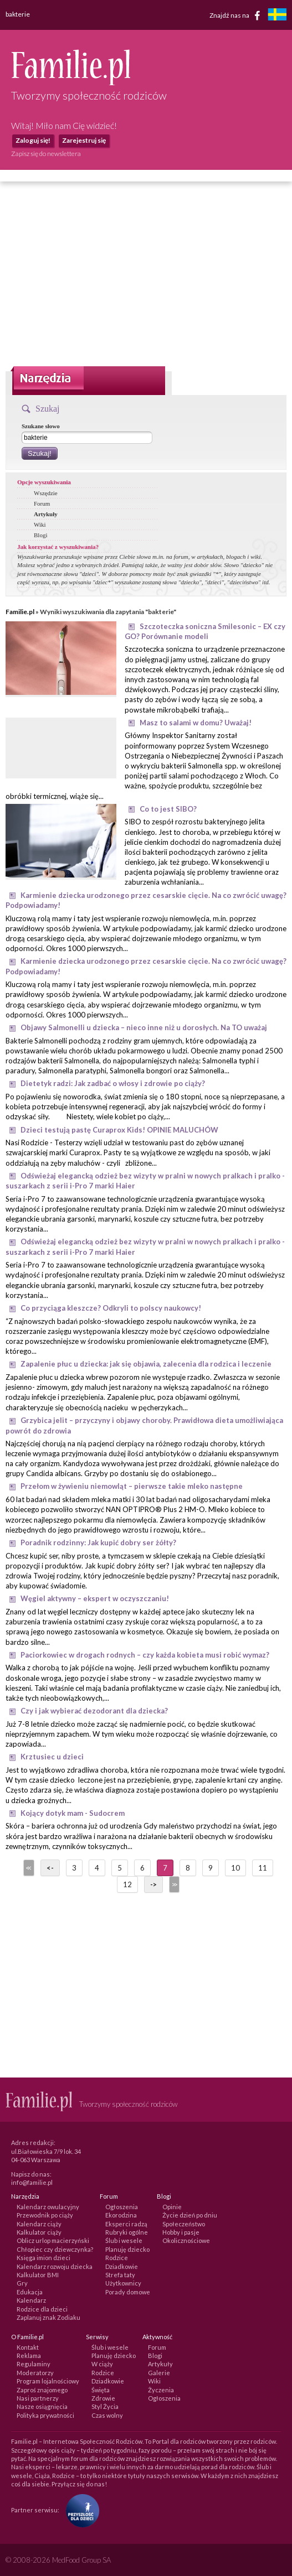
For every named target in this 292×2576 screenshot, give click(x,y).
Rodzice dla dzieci (42, 2309)
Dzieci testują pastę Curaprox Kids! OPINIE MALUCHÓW (119, 1129)
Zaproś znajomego (42, 2389)
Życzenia (161, 2389)
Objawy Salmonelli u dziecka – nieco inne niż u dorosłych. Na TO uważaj (144, 1027)
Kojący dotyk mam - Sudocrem (73, 1813)
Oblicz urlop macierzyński (53, 2240)
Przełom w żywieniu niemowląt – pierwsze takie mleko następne (132, 1486)
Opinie (172, 2206)
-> (153, 1884)
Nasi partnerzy (38, 2398)
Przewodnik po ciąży (45, 2215)
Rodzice (116, 2257)
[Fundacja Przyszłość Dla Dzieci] (79, 2509)
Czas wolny (107, 2415)
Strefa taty (120, 2274)
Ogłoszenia (121, 2206)
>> (173, 1884)
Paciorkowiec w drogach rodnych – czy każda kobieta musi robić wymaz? (145, 1654)
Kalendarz (31, 2300)
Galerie (159, 2372)
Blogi (40, 535)
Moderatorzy (35, 2372)
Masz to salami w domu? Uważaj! (196, 722)
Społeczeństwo (183, 2223)
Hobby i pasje (180, 2232)
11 (262, 1867)
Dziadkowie (121, 2266)
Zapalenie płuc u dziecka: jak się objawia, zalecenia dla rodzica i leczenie (146, 1363)
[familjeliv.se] (277, 15)
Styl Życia (105, 2406)
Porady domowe (127, 2291)
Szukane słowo (41, 426)
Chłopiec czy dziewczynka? (55, 2249)
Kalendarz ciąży (39, 2223)
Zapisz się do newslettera (46, 153)
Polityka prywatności (45, 2415)
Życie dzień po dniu (189, 2215)
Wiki (40, 524)
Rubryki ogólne (126, 2232)
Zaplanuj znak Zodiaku (48, 2317)
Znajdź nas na (236, 15)
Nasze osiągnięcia (42, 2406)
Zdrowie (103, 2398)
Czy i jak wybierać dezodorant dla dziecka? (94, 1710)
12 (127, 1884)
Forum (42, 503)
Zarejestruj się (84, 140)
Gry (22, 2283)
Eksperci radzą (126, 2223)
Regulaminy (33, 2363)
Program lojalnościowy (48, 2381)
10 (235, 1867)
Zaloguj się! (33, 140)
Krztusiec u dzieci (52, 1756)
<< (27, 1867)
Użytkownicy (123, 2283)
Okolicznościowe (186, 2240)
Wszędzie (46, 493)
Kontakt (28, 2347)
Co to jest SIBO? (168, 808)
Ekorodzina (121, 2215)
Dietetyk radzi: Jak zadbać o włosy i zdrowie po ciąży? (113, 1083)
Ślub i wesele (123, 2240)
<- (50, 1867)
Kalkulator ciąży (39, 2232)
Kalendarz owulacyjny (48, 2206)
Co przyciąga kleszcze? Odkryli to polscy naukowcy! (111, 1307)
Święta (100, 2389)
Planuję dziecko (127, 2249)
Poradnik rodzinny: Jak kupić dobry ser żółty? (98, 1542)
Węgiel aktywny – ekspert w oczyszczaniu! (95, 1598)
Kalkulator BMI (38, 2274)
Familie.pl (20, 611)
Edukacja (30, 2291)
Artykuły (46, 514)
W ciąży (102, 2363)
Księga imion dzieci (43, 2257)
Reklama (29, 2355)
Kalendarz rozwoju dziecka (55, 2266)
